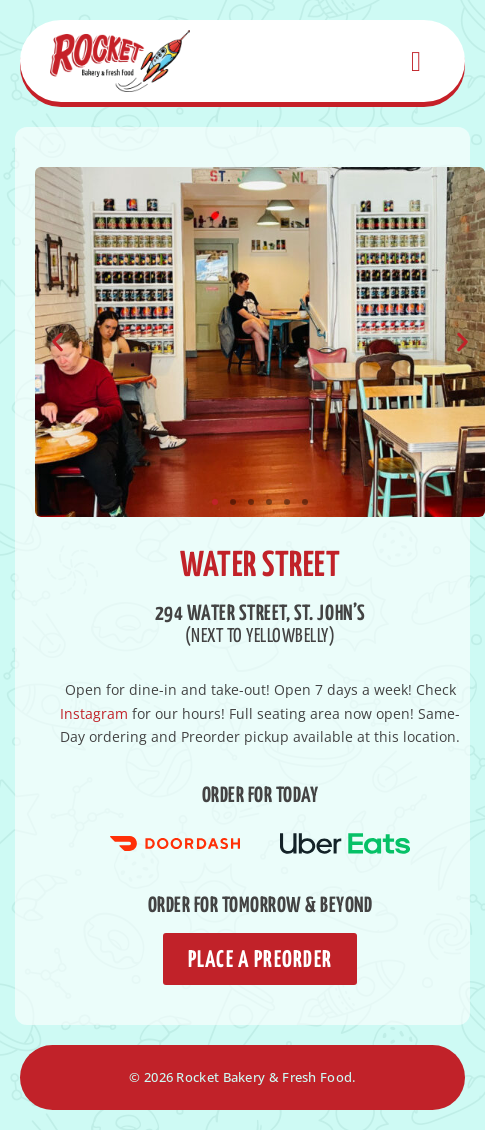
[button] (57, 341)
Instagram (94, 713)
